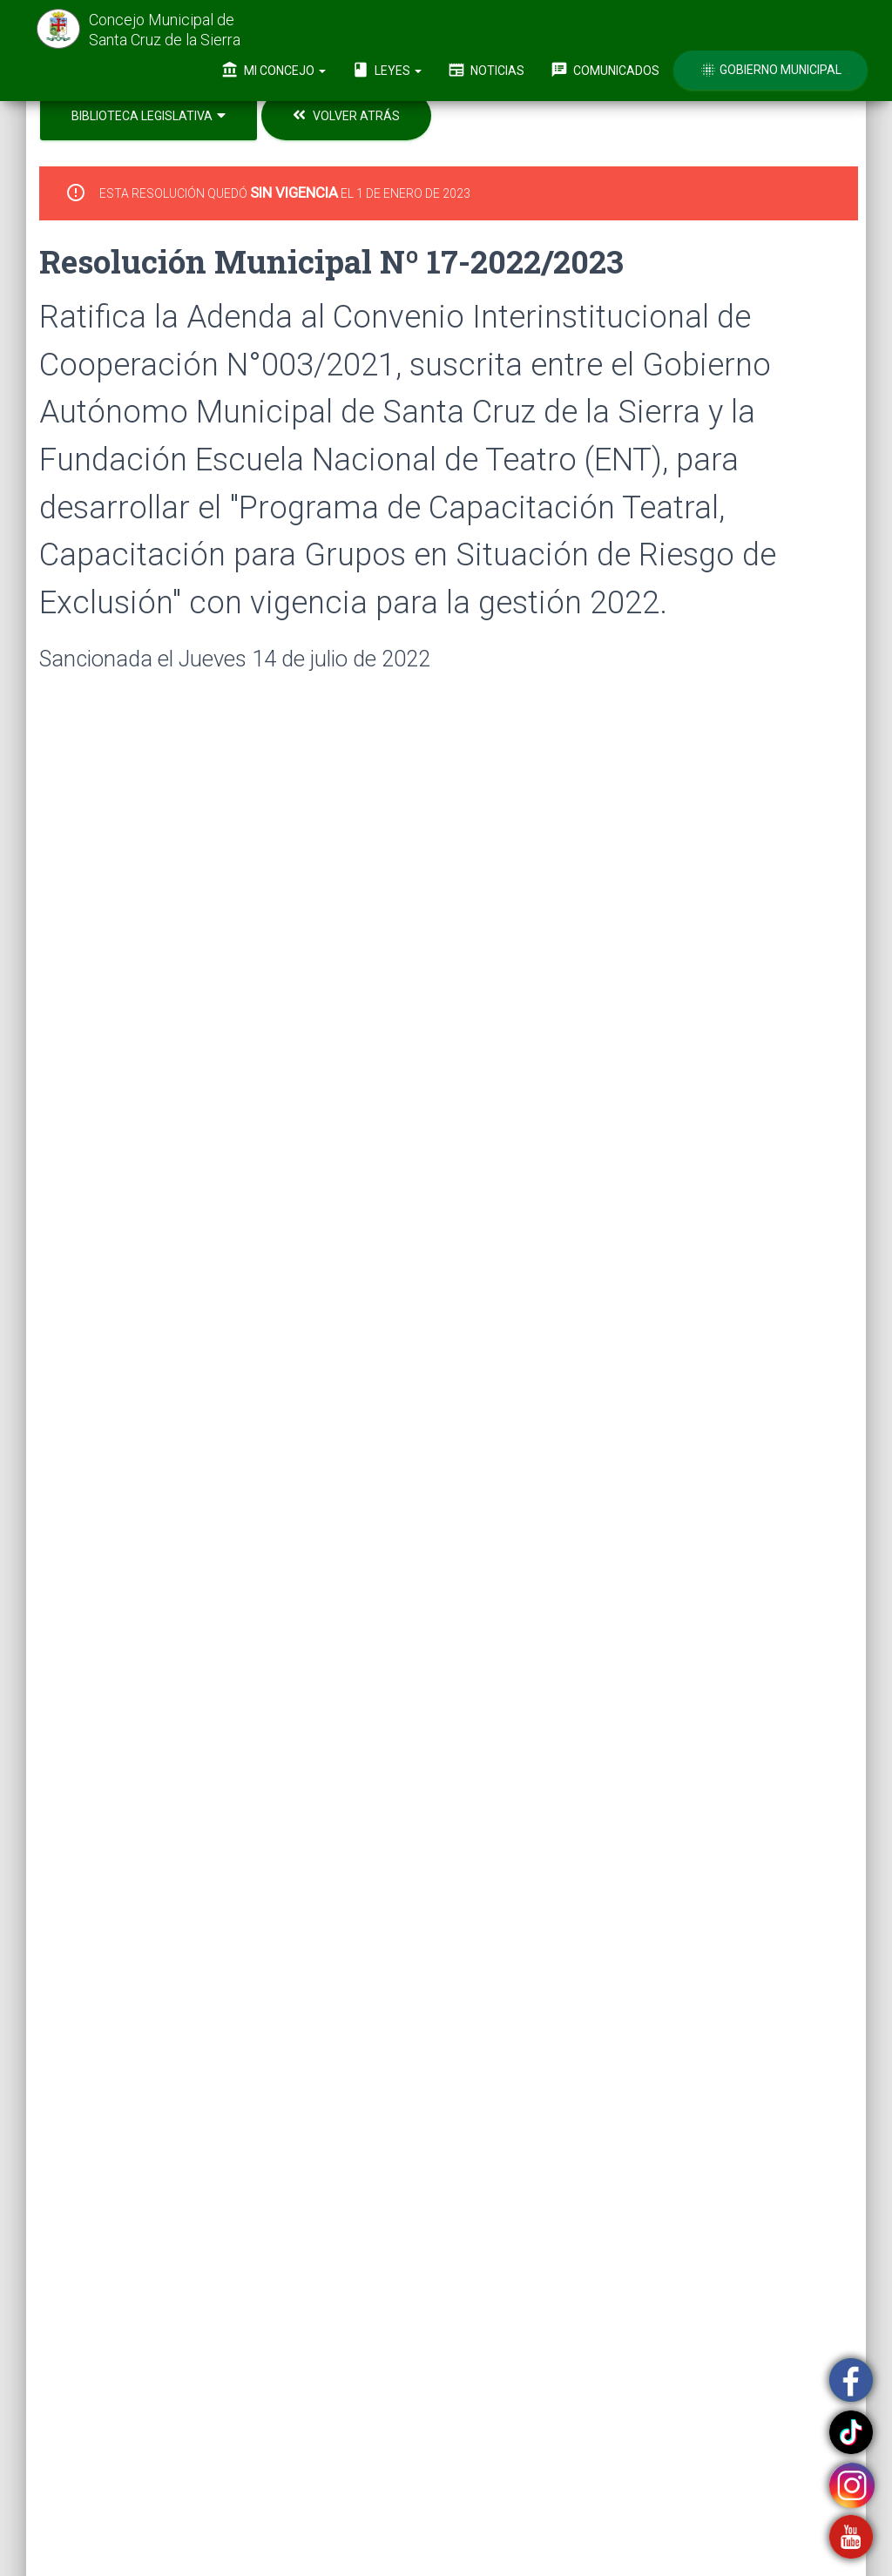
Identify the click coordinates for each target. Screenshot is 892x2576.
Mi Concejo (273, 69)
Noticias (486, 69)
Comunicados (605, 69)
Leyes (387, 69)
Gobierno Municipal (770, 69)
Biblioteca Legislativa (148, 115)
